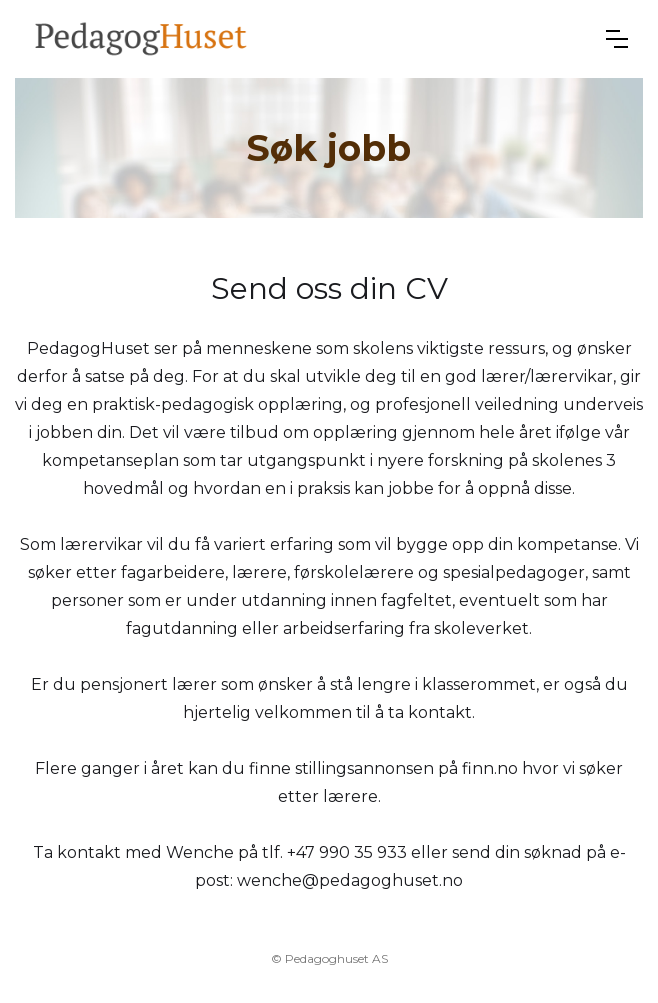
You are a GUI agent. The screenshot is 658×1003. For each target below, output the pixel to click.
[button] (617, 39)
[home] (141, 39)
